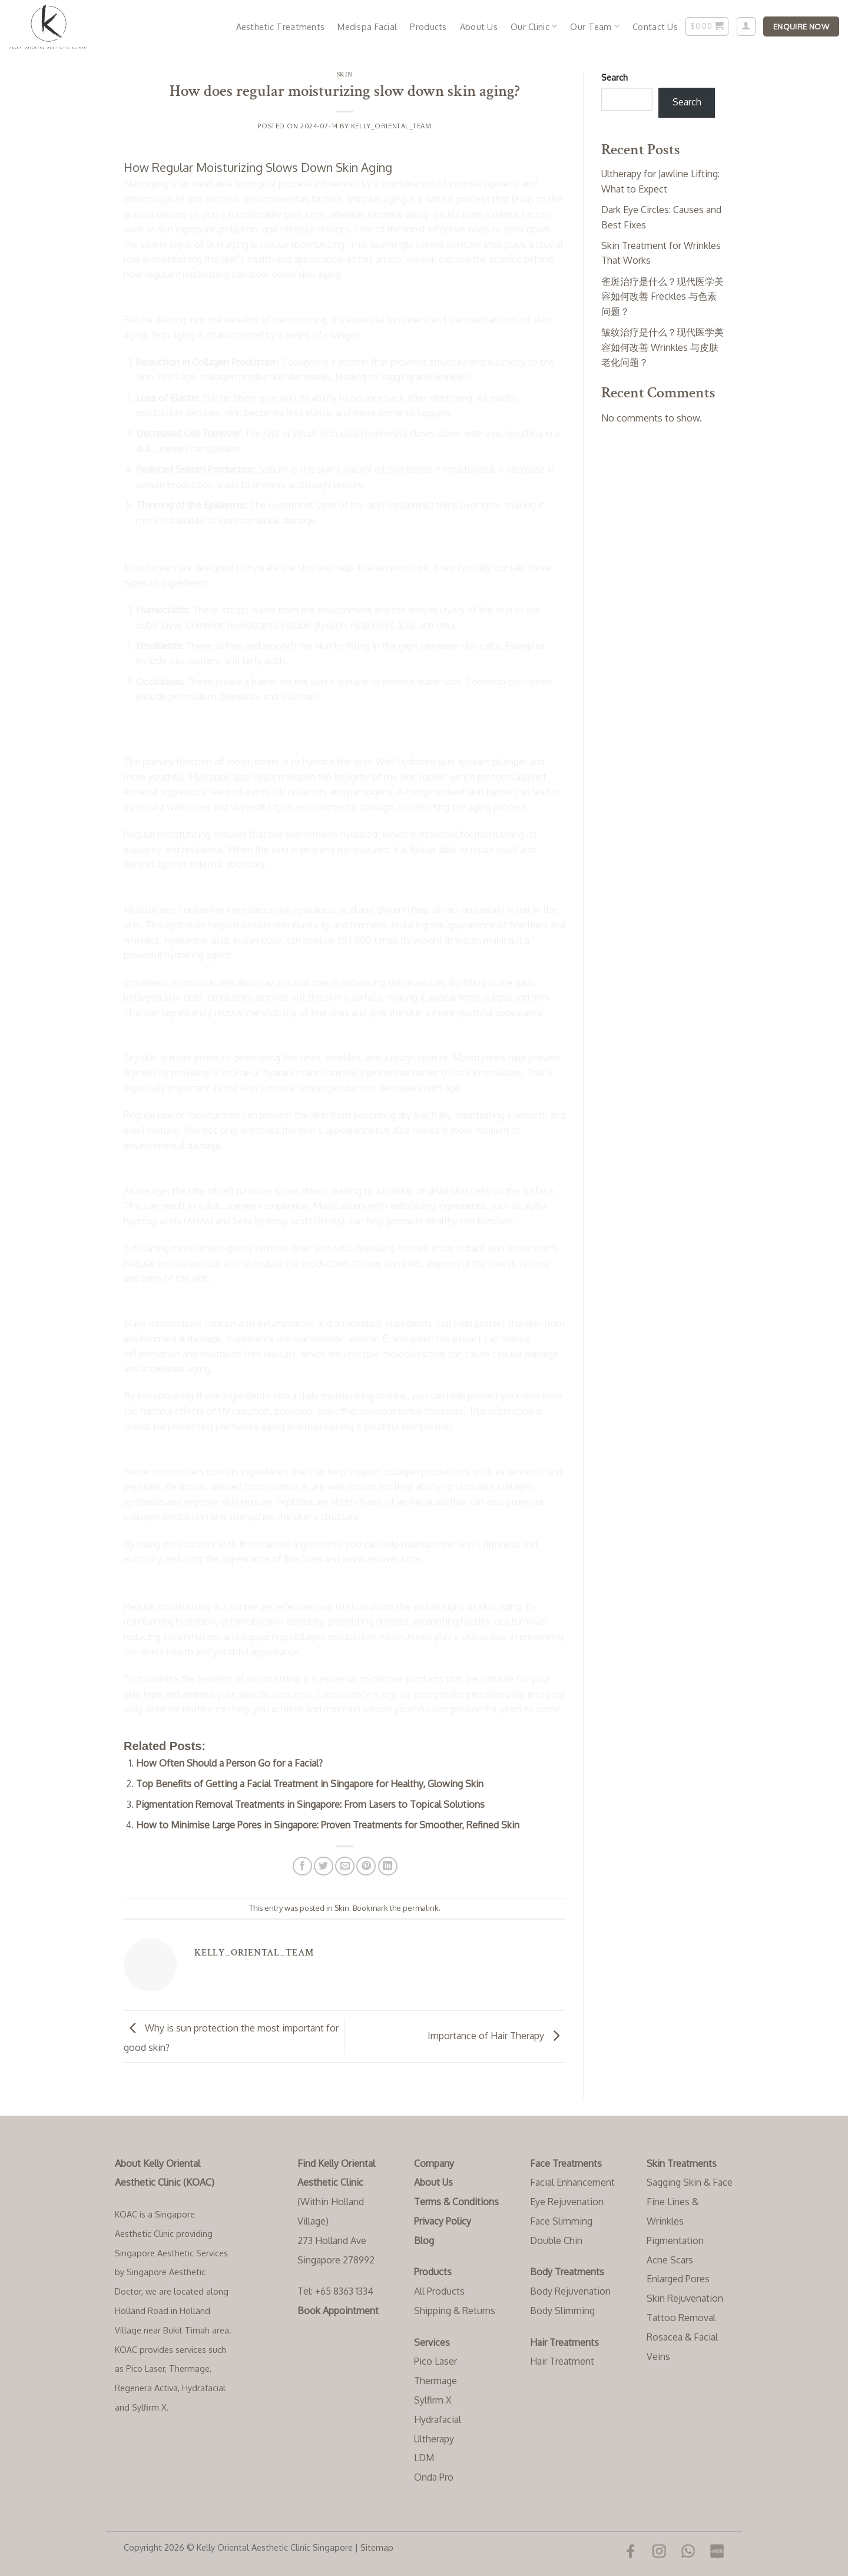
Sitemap (376, 2547)
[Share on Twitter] (323, 1866)
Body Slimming (562, 2310)
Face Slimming (561, 2221)
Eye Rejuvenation (567, 2201)
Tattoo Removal (681, 2317)
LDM (424, 2458)
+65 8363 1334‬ (344, 2291)
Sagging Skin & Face (690, 2182)
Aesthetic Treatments (280, 26)
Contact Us (655, 26)
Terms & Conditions (456, 2201)
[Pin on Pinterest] (366, 1866)
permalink (421, 1908)
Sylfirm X (433, 2400)
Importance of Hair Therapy (496, 2035)
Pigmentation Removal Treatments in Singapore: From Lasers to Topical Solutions (310, 1804)
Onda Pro (433, 2477)
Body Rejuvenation (570, 2291)
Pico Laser (435, 2361)
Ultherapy (434, 2439)
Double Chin (556, 2240)
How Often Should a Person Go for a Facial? (229, 1763)
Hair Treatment (562, 2361)
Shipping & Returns (454, 2310)
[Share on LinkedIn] (388, 1866)
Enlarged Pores (678, 2279)
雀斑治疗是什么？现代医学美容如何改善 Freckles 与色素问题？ (662, 296)
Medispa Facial (367, 26)
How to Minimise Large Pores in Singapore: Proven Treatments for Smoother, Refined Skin (327, 1825)
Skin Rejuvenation (685, 2298)
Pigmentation (675, 2240)
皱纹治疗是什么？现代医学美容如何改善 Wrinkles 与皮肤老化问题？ (662, 347)
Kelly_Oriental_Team (391, 125)
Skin (344, 74)
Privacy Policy (442, 2221)
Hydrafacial (437, 2419)
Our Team (595, 26)
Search (614, 77)
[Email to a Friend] (345, 1866)
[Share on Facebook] (302, 1866)
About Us (479, 26)
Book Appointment (338, 2310)
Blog (424, 2240)
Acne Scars (670, 2260)
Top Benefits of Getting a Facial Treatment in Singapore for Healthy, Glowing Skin (309, 1784)
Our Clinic (534, 26)
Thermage (435, 2380)
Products (428, 26)
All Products (439, 2291)
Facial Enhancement (572, 2182)
